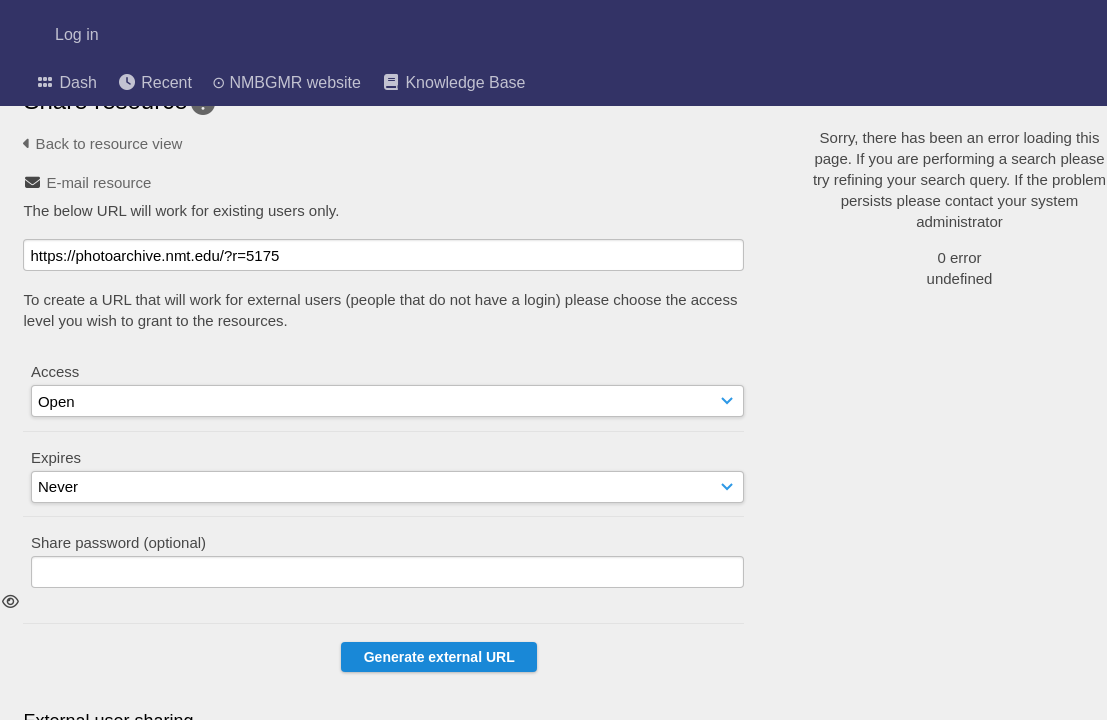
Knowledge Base (453, 82)
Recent (154, 82)
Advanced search (903, 234)
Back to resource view (102, 143)
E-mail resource (98, 182)
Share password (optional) (118, 542)
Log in (77, 35)
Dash (66, 82)
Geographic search (909, 208)
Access (55, 371)
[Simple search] (952, 108)
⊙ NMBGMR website (286, 83)
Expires (56, 457)
